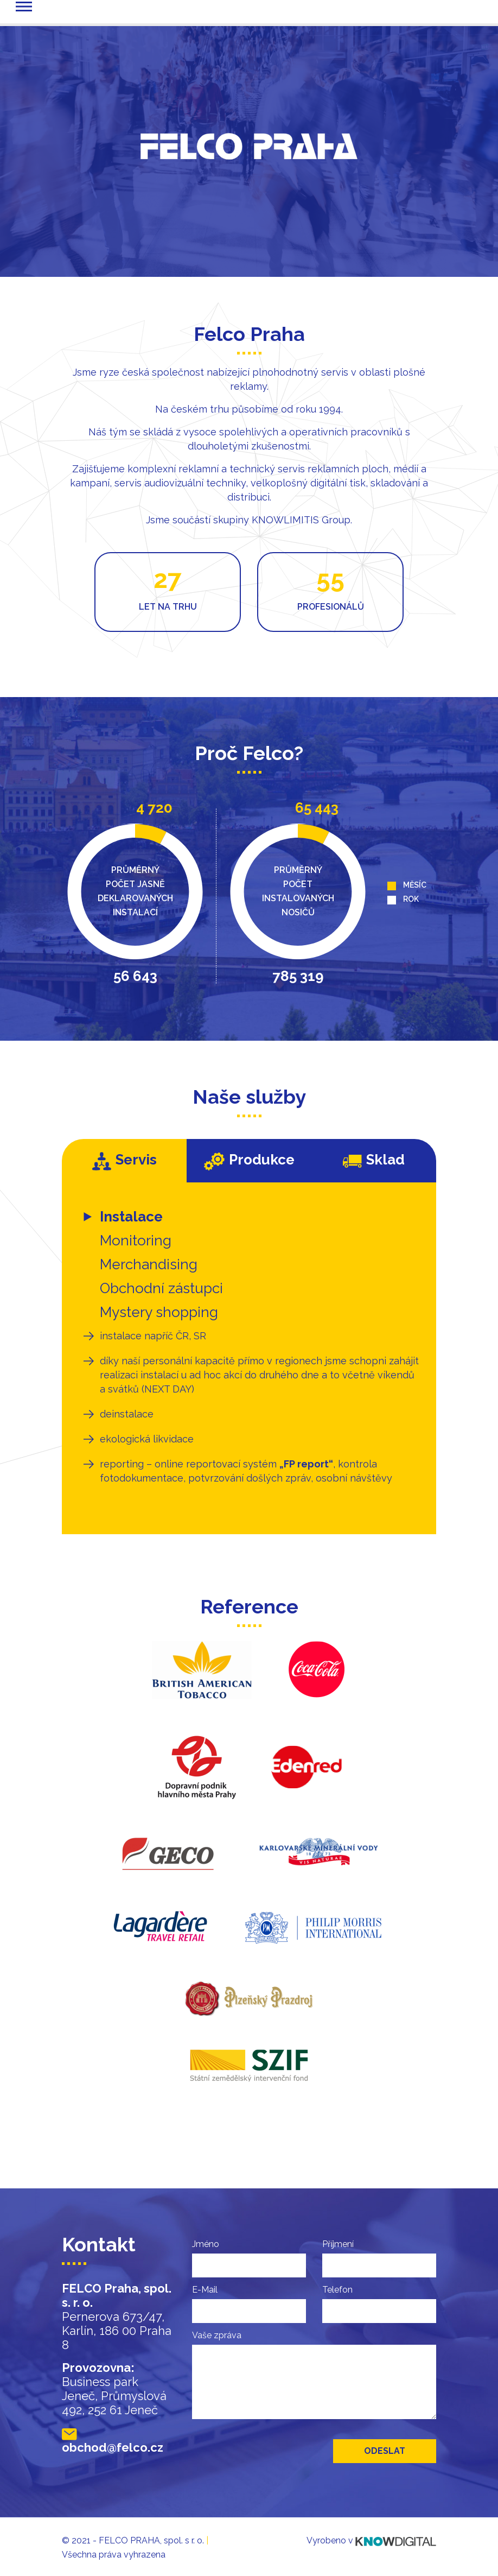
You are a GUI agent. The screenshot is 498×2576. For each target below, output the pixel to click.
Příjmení (338, 2244)
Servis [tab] (124, 1160)
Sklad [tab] (374, 1159)
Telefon (337, 2289)
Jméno (205, 2244)
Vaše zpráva (216, 2335)
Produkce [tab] (249, 1160)
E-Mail (205, 2289)
